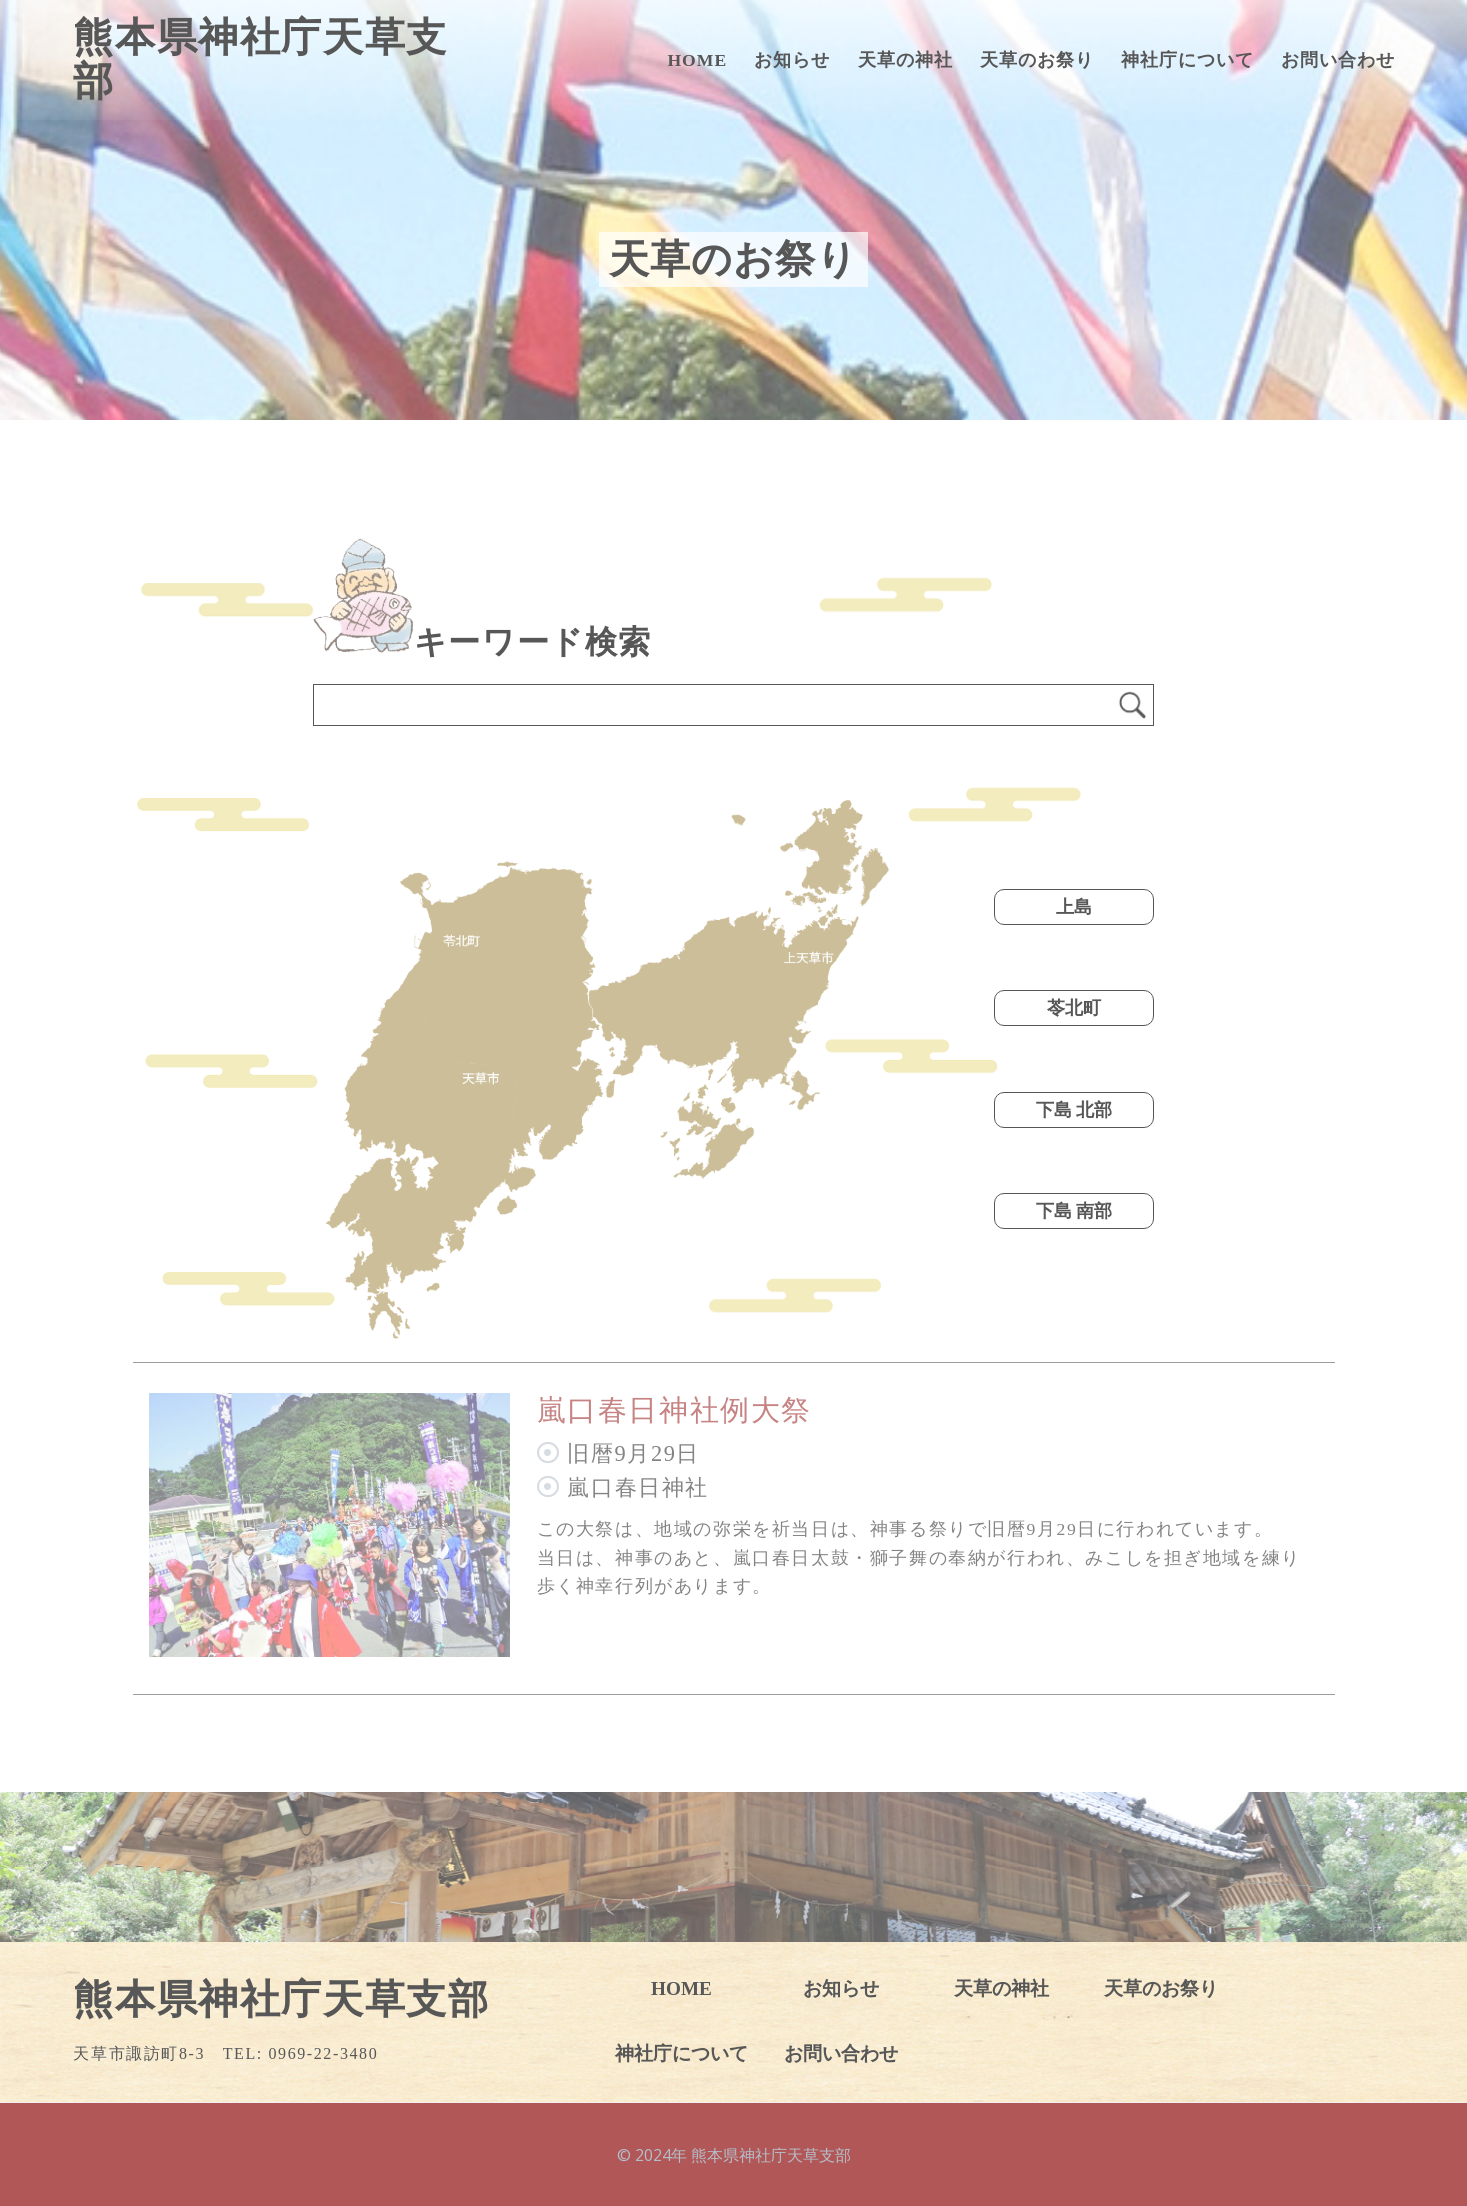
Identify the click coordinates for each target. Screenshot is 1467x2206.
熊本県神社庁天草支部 (260, 60)
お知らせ (792, 60)
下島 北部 (1074, 1110)
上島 (1074, 907)
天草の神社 (905, 60)
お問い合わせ (1338, 60)
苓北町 (1074, 1008)
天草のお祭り (1037, 60)
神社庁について (1187, 60)
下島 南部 (1074, 1211)
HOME (697, 60)
